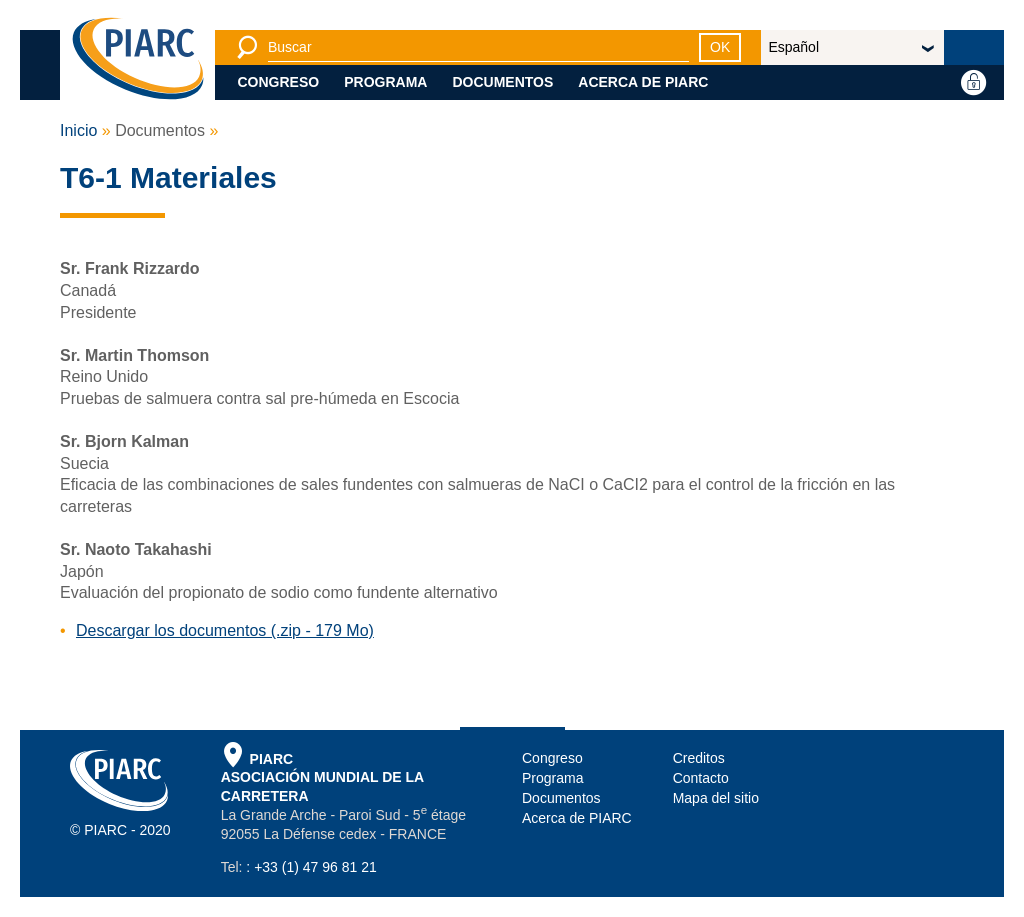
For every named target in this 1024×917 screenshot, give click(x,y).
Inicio (78, 130)
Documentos (502, 82)
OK (720, 47)
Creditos (699, 758)
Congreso (279, 82)
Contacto (701, 778)
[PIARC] (138, 60)
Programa (385, 82)
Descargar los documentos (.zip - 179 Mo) (225, 630)
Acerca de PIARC (643, 82)
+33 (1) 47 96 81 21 (315, 867)
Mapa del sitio (716, 798)
